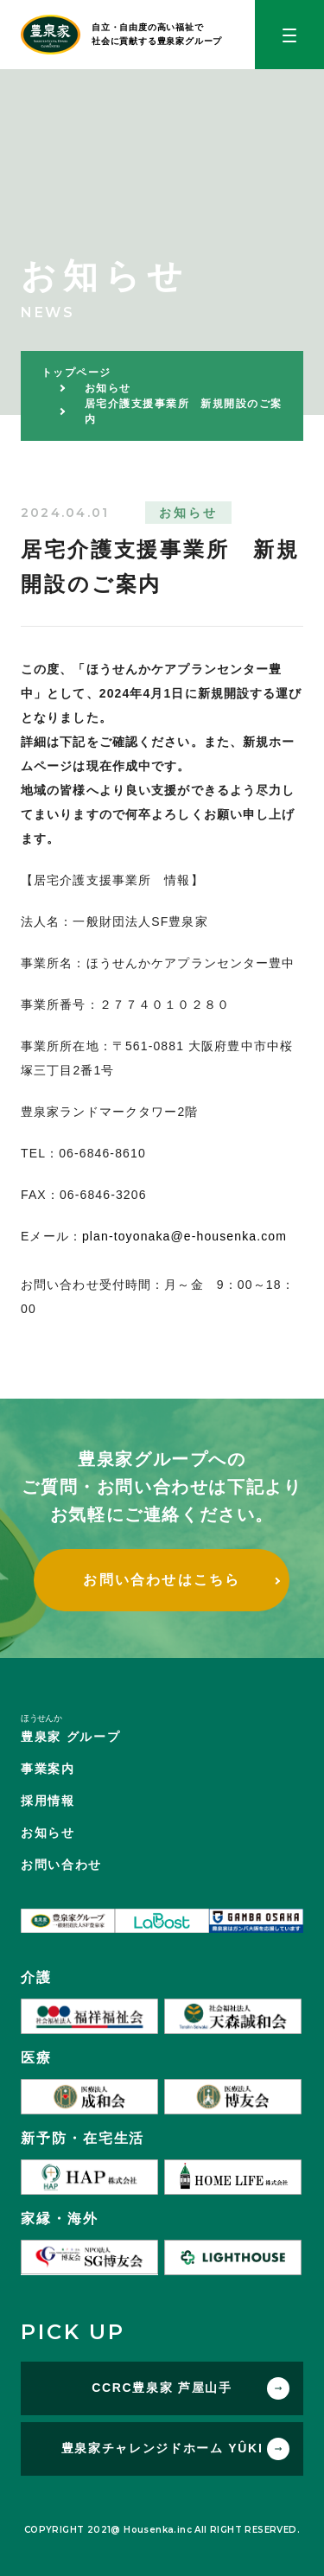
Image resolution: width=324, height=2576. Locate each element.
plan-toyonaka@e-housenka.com (184, 1236)
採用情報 (48, 1801)
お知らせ (48, 1833)
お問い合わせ (61, 1864)
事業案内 (48, 1769)
